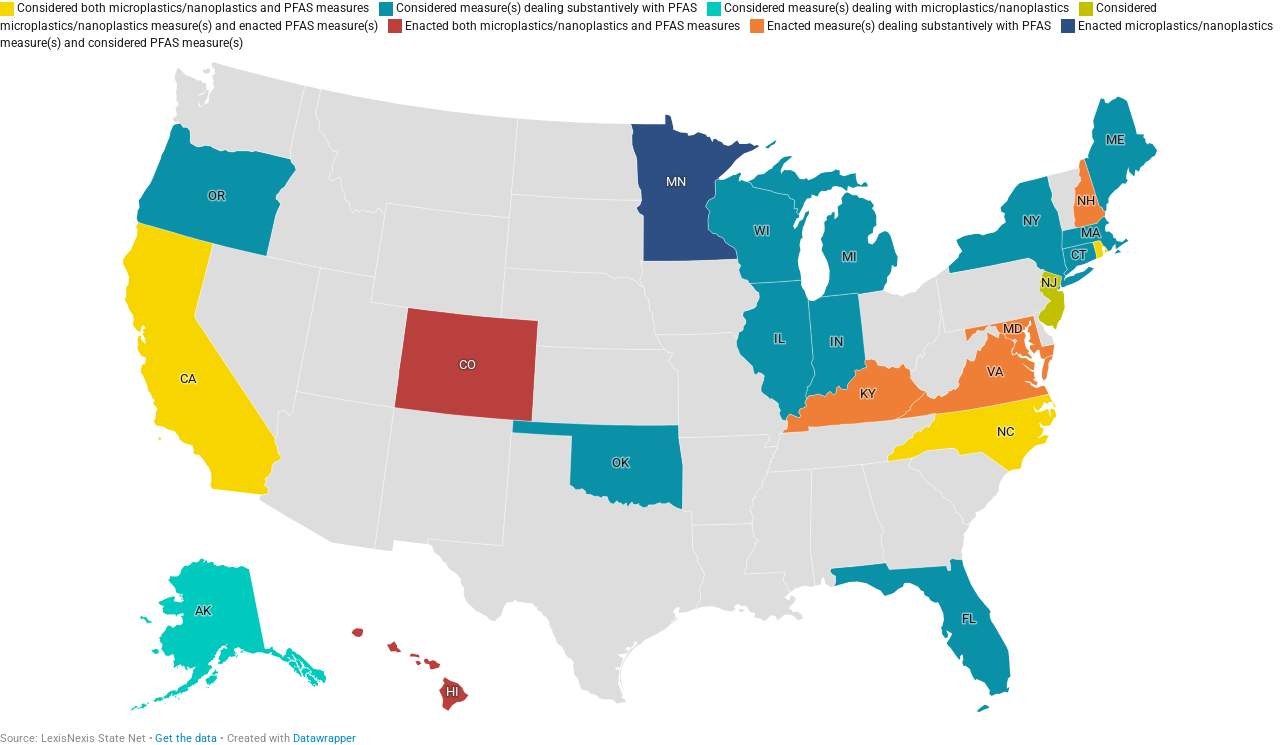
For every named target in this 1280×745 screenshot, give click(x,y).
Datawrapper (324, 738)
